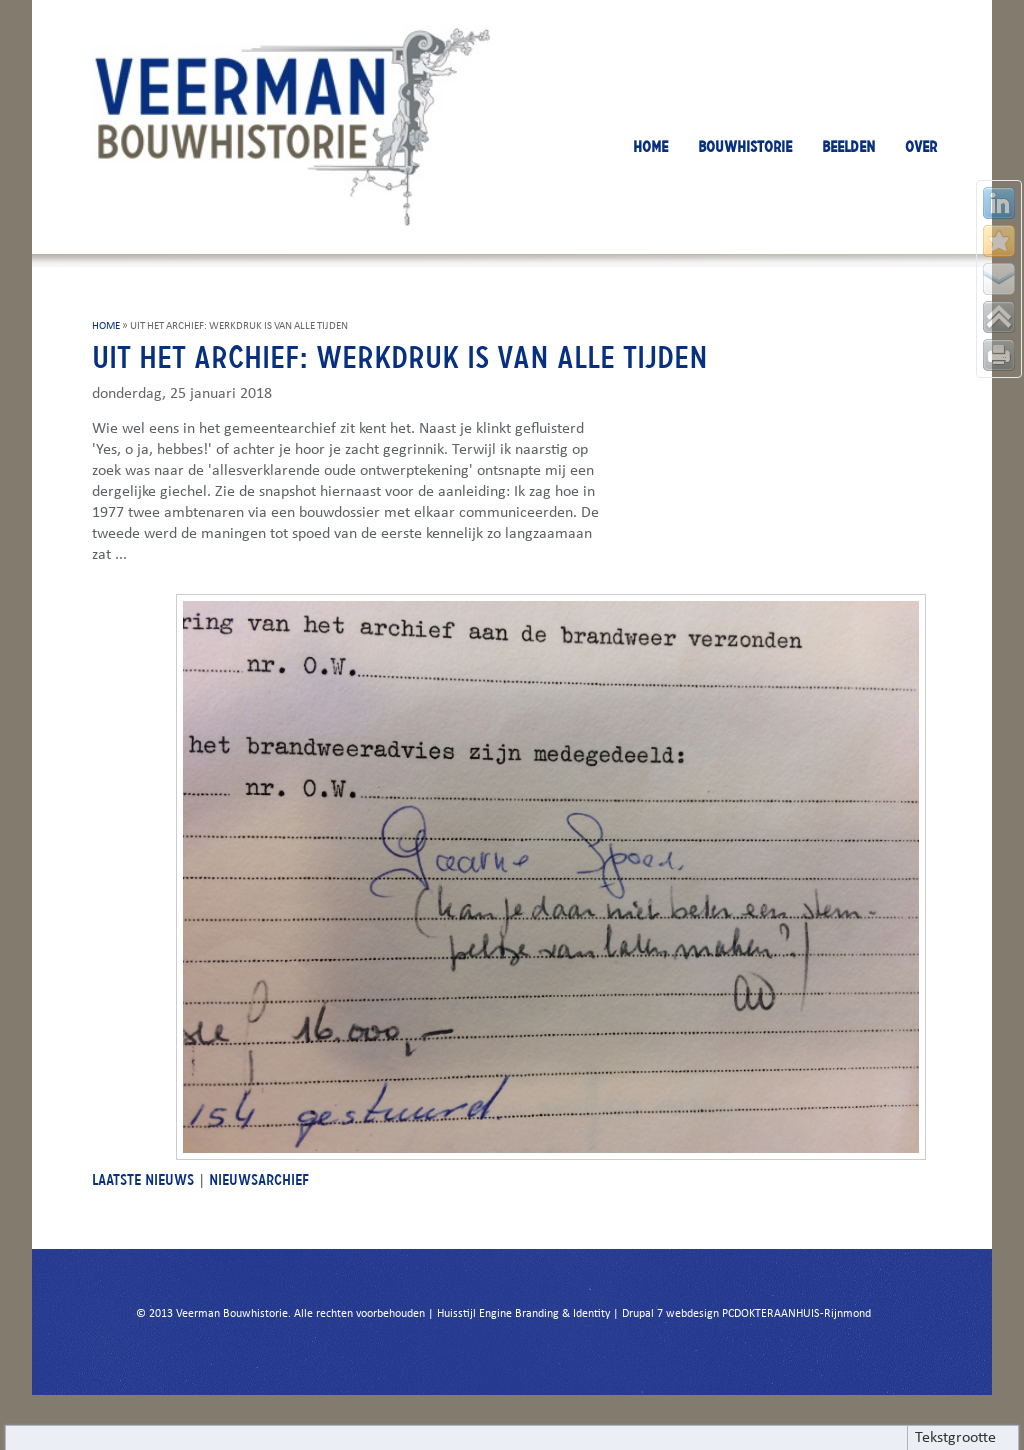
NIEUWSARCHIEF (259, 1179)
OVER (921, 146)
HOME (650, 146)
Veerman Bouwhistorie (232, 1314)
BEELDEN (848, 146)
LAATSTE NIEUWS (143, 1179)
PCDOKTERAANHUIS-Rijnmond (796, 1314)
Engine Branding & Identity (544, 1314)
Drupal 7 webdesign (670, 1314)
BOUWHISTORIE (745, 146)
